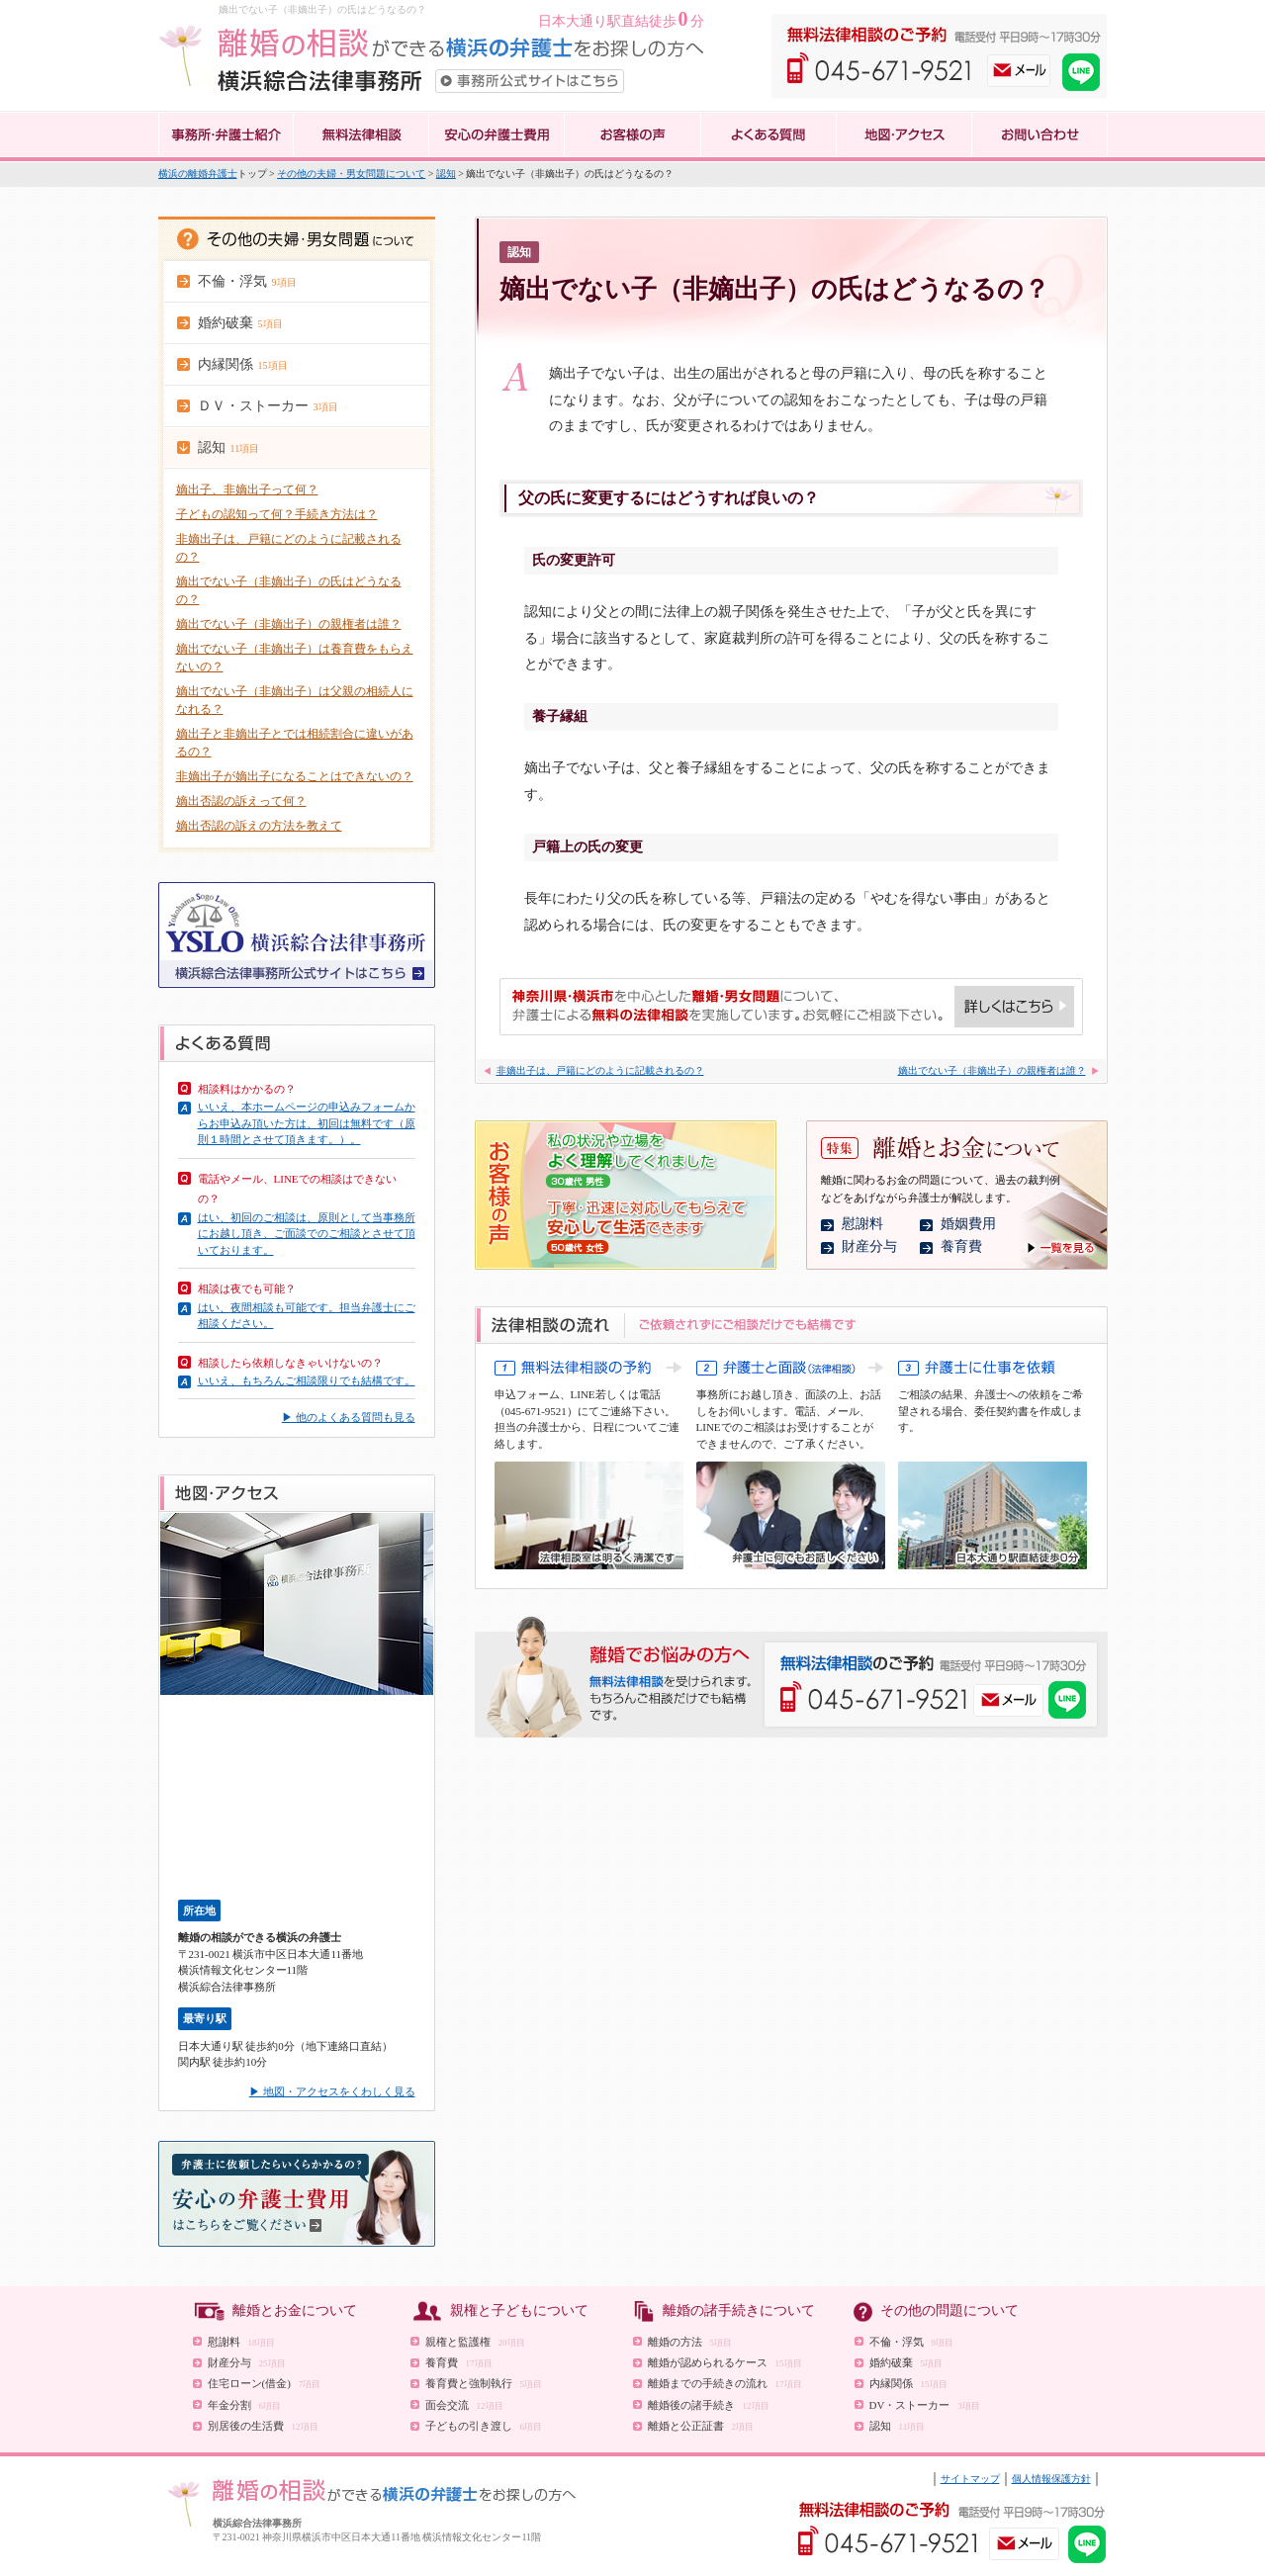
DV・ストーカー (924, 2405)
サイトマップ (970, 2478)
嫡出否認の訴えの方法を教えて (259, 826)
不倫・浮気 (911, 2342)
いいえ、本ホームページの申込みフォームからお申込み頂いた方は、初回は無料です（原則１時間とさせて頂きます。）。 (306, 1123)
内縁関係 (908, 2383)
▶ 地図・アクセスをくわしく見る (332, 2091)
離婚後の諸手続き (708, 2405)
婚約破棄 (906, 2362)
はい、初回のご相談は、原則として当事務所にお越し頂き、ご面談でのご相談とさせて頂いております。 (306, 1233)
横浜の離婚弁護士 (197, 173)
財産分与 (869, 1246)
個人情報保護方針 (1051, 2478)
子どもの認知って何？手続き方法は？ (277, 514)
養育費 (961, 1246)
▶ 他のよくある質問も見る (348, 1417)
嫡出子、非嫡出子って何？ (247, 489)
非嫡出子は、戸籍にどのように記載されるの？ (600, 1070)
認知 (446, 173)
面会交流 (464, 2405)
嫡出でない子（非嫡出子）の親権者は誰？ (289, 624)
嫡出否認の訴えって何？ (241, 801)
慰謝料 (862, 1223)
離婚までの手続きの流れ (725, 2383)
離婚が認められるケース (725, 2362)
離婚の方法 (690, 2342)
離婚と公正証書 (701, 2426)
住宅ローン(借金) (264, 2383)
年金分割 (245, 2405)
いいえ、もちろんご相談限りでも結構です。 (306, 1380)
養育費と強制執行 (484, 2383)
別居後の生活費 (263, 2426)
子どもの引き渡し (484, 2426)
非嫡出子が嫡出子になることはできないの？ (294, 776)
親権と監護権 (475, 2342)
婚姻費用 (968, 1223)
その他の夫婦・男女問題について (351, 173)
